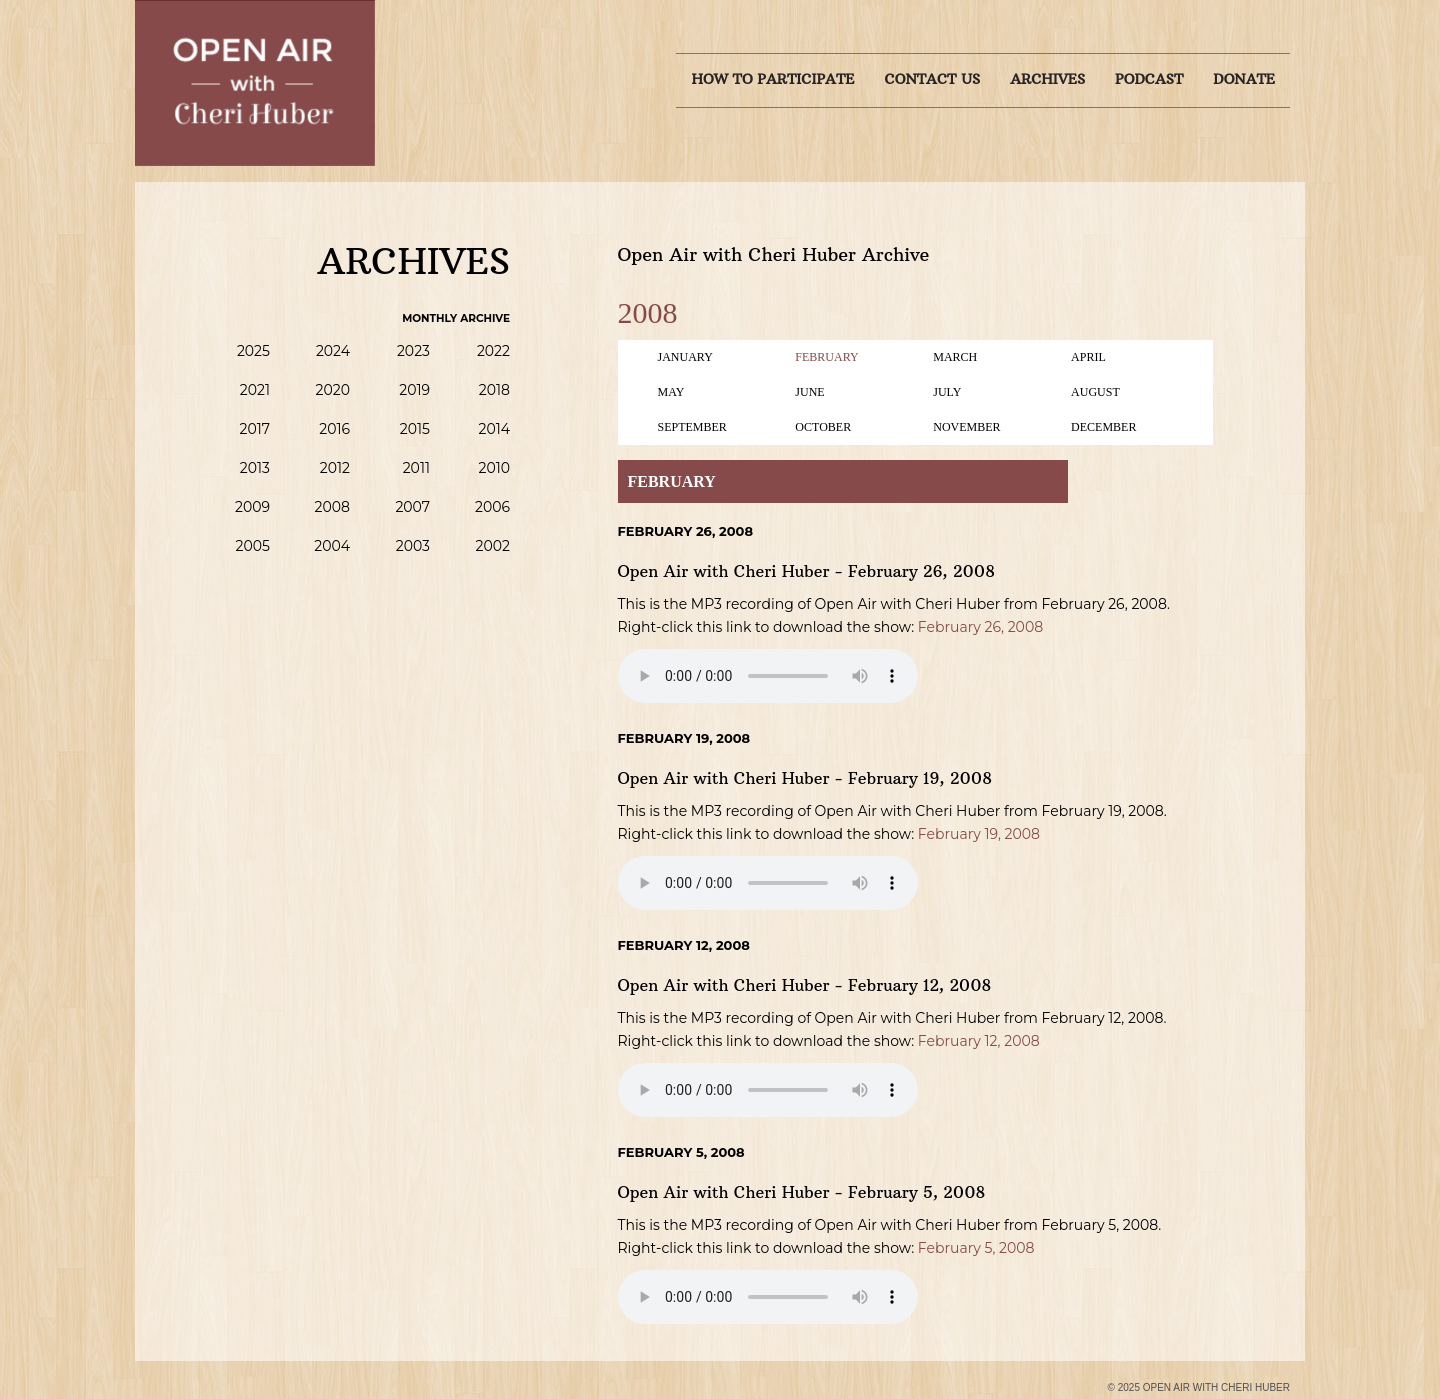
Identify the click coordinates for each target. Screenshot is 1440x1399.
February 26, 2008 (980, 627)
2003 (413, 546)
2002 (493, 546)
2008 (332, 507)
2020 (333, 390)
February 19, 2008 (979, 834)
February (826, 357)
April (1088, 357)
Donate (1244, 79)
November (966, 427)
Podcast (1149, 79)
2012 (335, 468)
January (685, 357)
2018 (494, 390)
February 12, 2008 (979, 1041)
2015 (415, 429)
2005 (253, 546)
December (1103, 427)
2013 (255, 468)
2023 (413, 351)
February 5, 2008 (976, 1248)
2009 (252, 507)
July (947, 392)
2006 (492, 507)
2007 (412, 507)
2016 (334, 429)
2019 (414, 390)
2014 (495, 429)
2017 (255, 429)
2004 (332, 546)
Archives (1047, 79)
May (671, 392)
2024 (333, 351)
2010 (494, 468)
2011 (416, 468)
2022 (493, 351)
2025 (253, 351)
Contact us (932, 79)
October (823, 427)
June (809, 392)
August (1095, 392)
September (692, 427)
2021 (255, 390)
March (955, 357)
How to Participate (772, 79)
